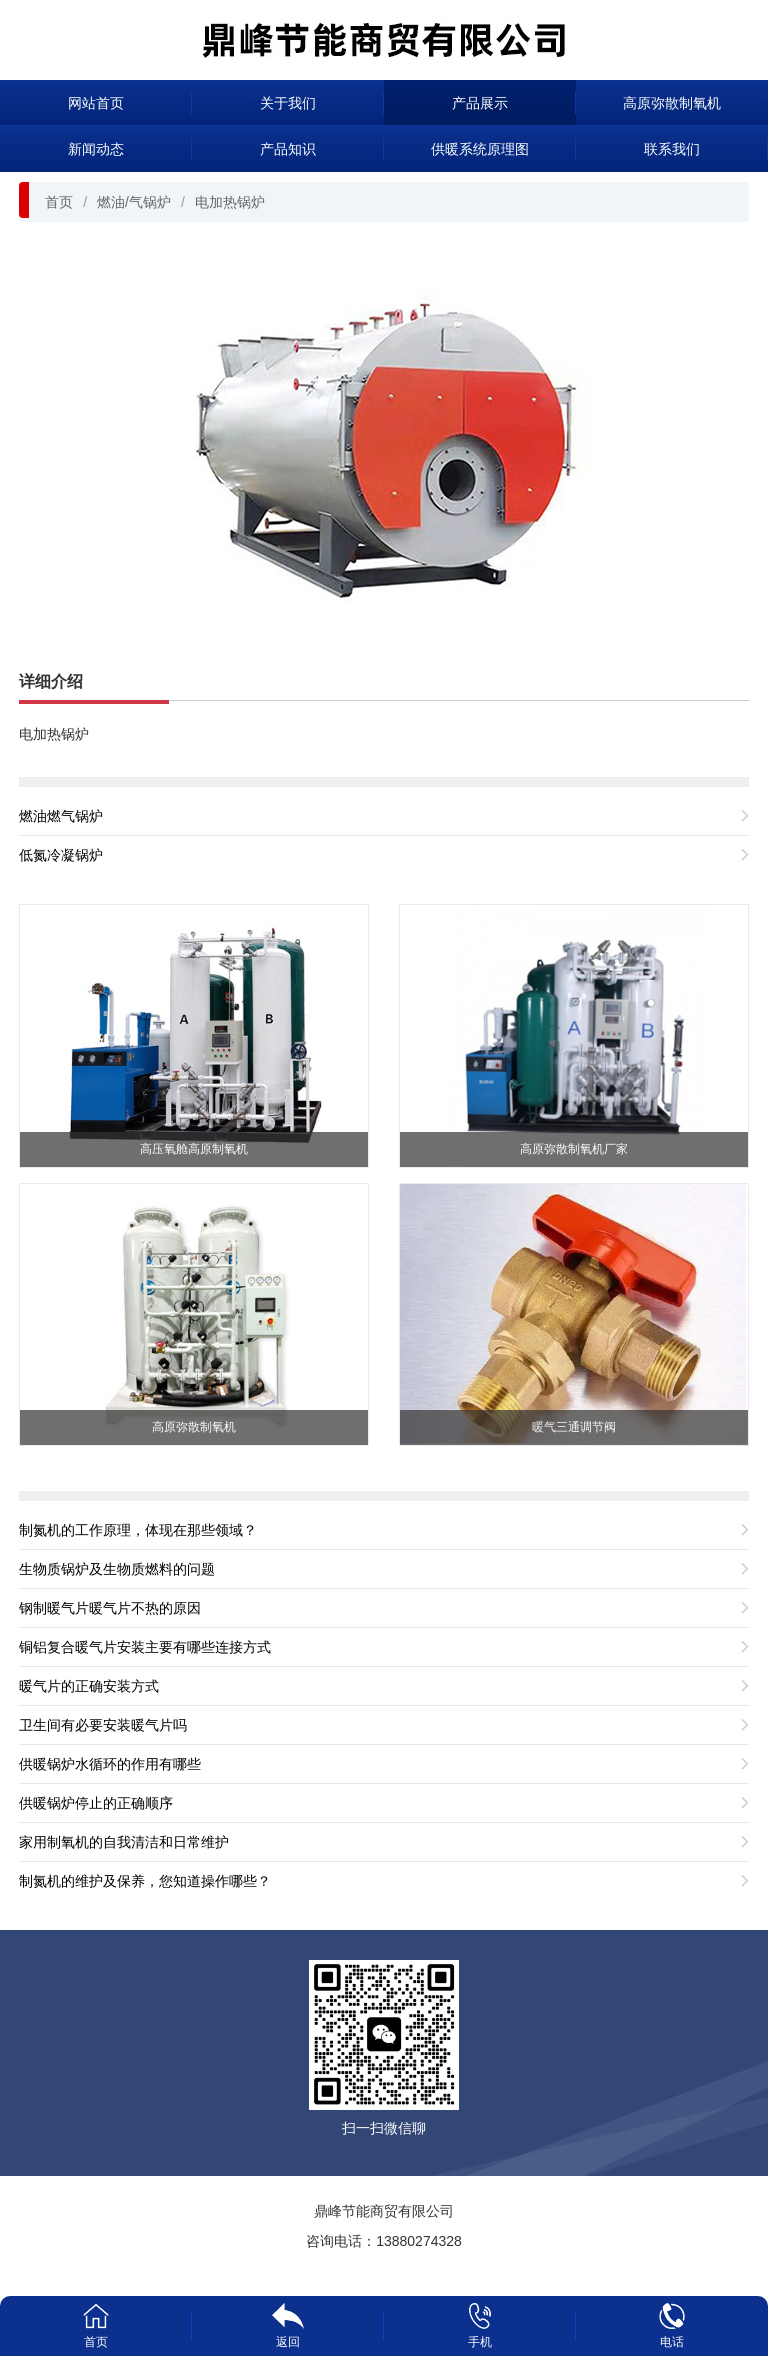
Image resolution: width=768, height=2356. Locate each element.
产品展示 (480, 103)
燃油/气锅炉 (134, 202)
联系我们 (672, 149)
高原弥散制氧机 (672, 103)
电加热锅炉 (230, 202)
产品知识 (288, 149)
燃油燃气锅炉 (61, 816)
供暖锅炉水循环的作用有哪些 (110, 1764)
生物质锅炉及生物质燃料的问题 (117, 1569)
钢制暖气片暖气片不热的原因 (110, 1608)
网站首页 (96, 103)
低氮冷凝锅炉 (61, 855)
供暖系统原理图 (480, 149)
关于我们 (288, 103)
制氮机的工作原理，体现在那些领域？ (138, 1530)
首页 (59, 202)
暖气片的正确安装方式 (89, 1686)
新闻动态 (96, 149)
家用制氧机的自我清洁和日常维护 (124, 1842)
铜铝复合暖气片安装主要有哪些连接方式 (145, 1647)
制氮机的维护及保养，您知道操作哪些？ (145, 1881)
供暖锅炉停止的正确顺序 (96, 1803)
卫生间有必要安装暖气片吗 (103, 1725)
